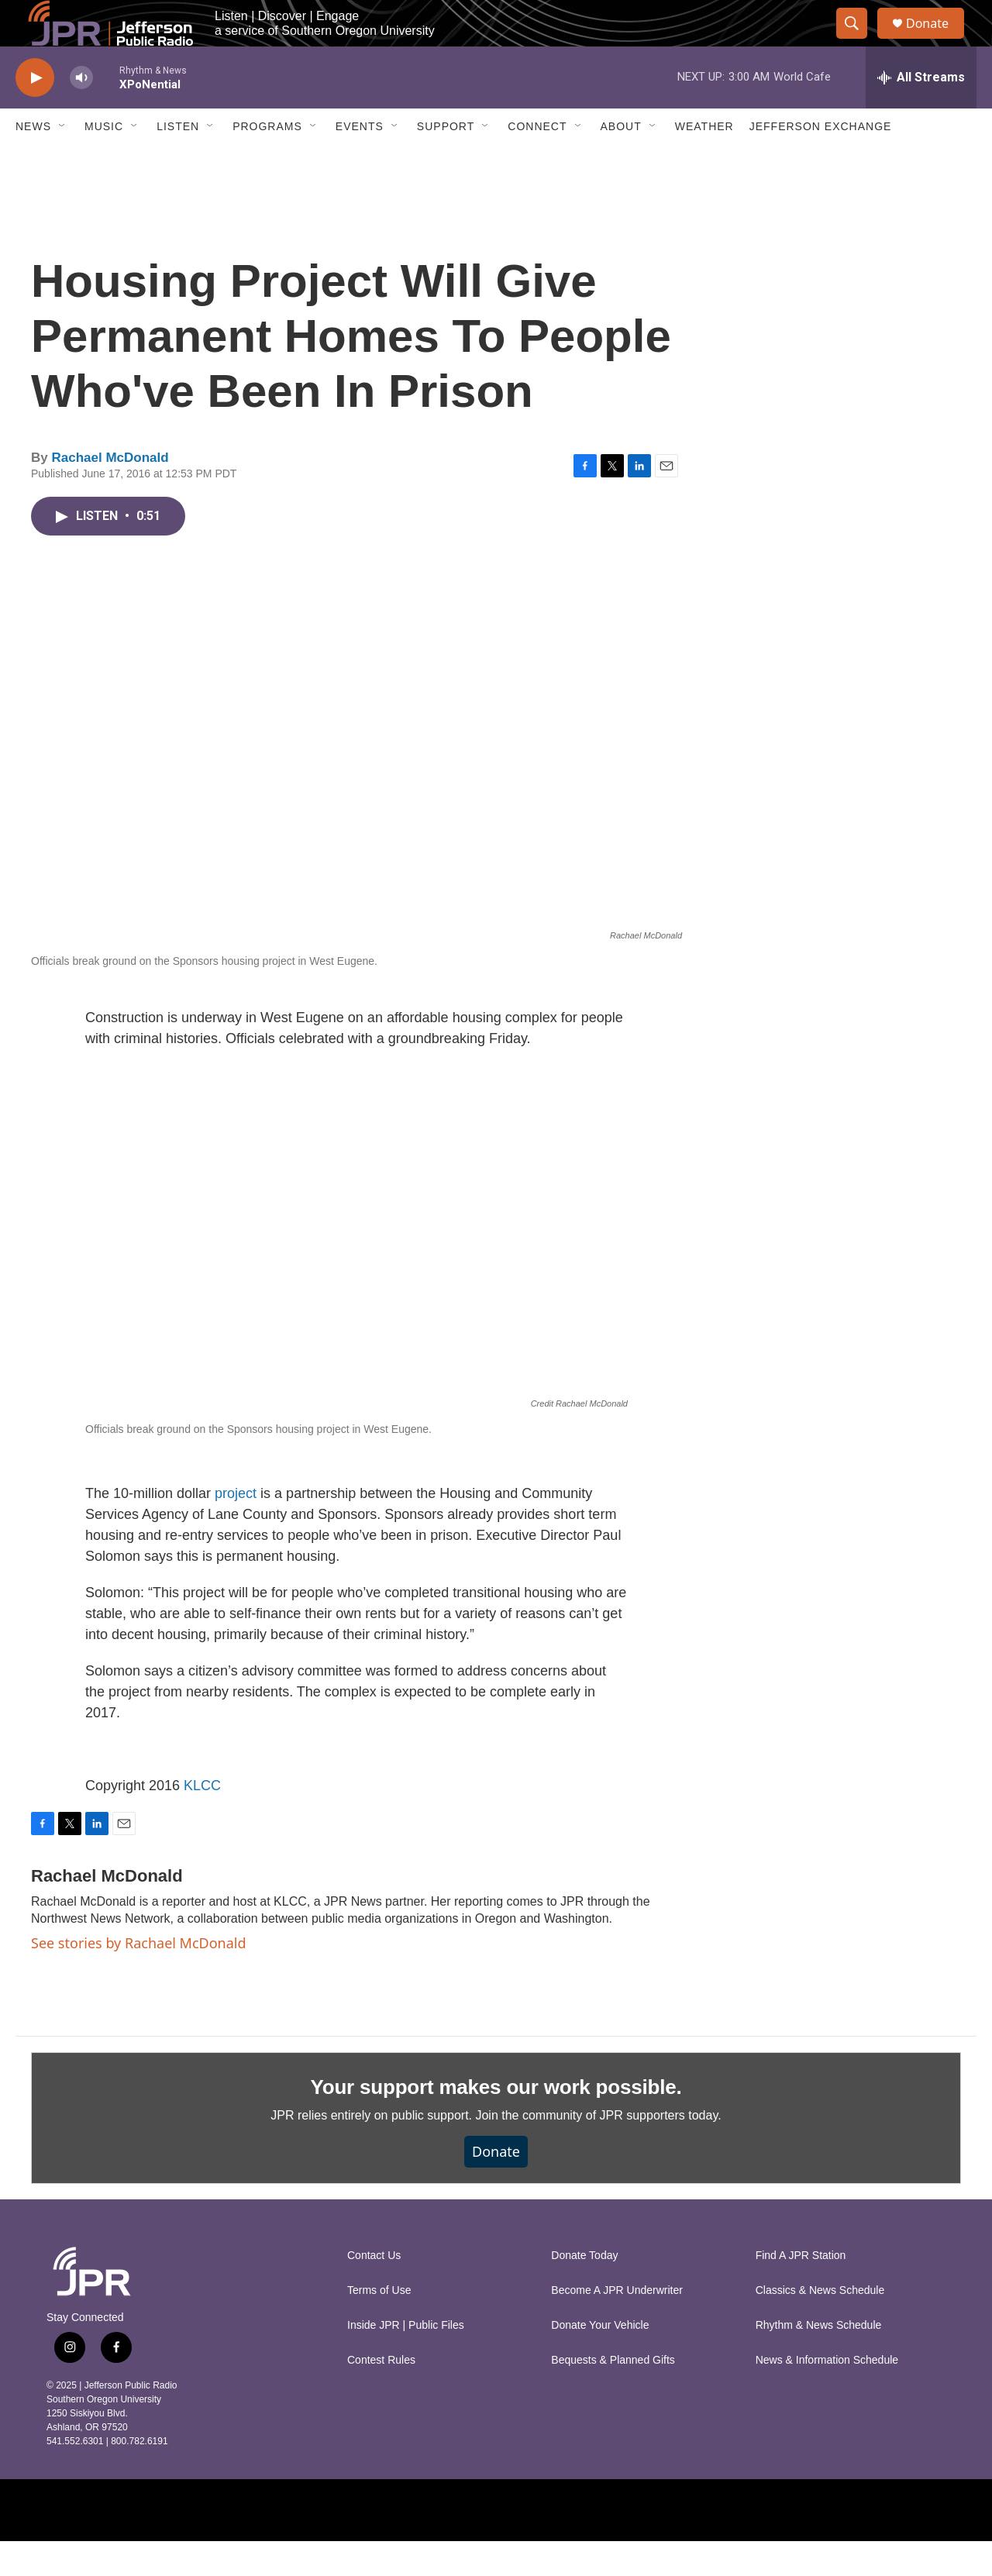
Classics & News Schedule (820, 2325)
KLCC (202, 1820)
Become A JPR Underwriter (617, 2325)
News (33, 161)
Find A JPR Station (801, 2290)
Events (360, 161)
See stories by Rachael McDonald (138, 1977)
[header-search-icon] (858, 41)
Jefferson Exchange (820, 161)
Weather (704, 161)
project (237, 1528)
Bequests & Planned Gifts (613, 2395)
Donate (937, 41)
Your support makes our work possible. (496, 2121)
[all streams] (921, 112)
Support (445, 161)
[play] (34, 113)
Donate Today (584, 2290)
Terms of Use (379, 2325)
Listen (178, 161)
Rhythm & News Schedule (819, 2360)
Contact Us (374, 2290)
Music (103, 161)
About (621, 161)
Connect (537, 161)
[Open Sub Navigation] (63, 161)
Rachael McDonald (109, 492)
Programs (267, 161)
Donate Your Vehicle (600, 2360)
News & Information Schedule (827, 2395)
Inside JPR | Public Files (405, 2360)
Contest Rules (381, 2395)
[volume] (81, 112)
